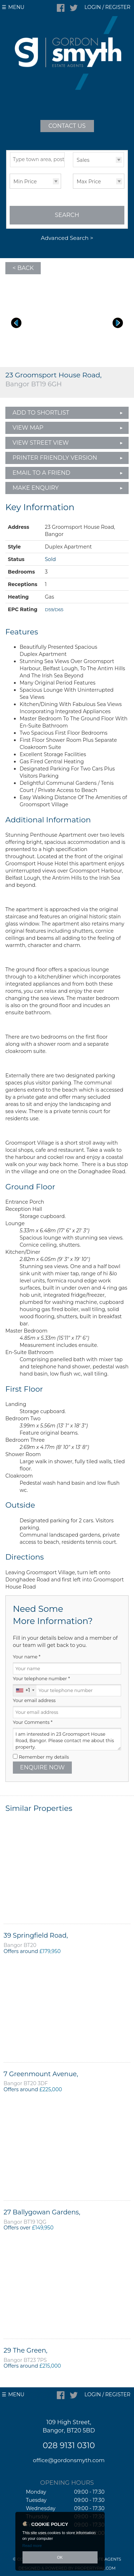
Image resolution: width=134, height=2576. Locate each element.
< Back (23, 268)
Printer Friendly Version (52, 457)
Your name (26, 1656)
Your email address (34, 1700)
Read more (32, 2545)
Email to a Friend (41, 472)
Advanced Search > (67, 238)
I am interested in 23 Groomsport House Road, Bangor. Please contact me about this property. (67, 1739)
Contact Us (66, 125)
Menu (16, 7)
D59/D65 (54, 609)
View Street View (41, 442)
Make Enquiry (36, 487)
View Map (28, 427)
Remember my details (44, 1757)
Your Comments (33, 1722)
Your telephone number (41, 1678)
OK (60, 2557)
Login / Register (107, 7)
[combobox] (24, 1690)
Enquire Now (42, 1767)
